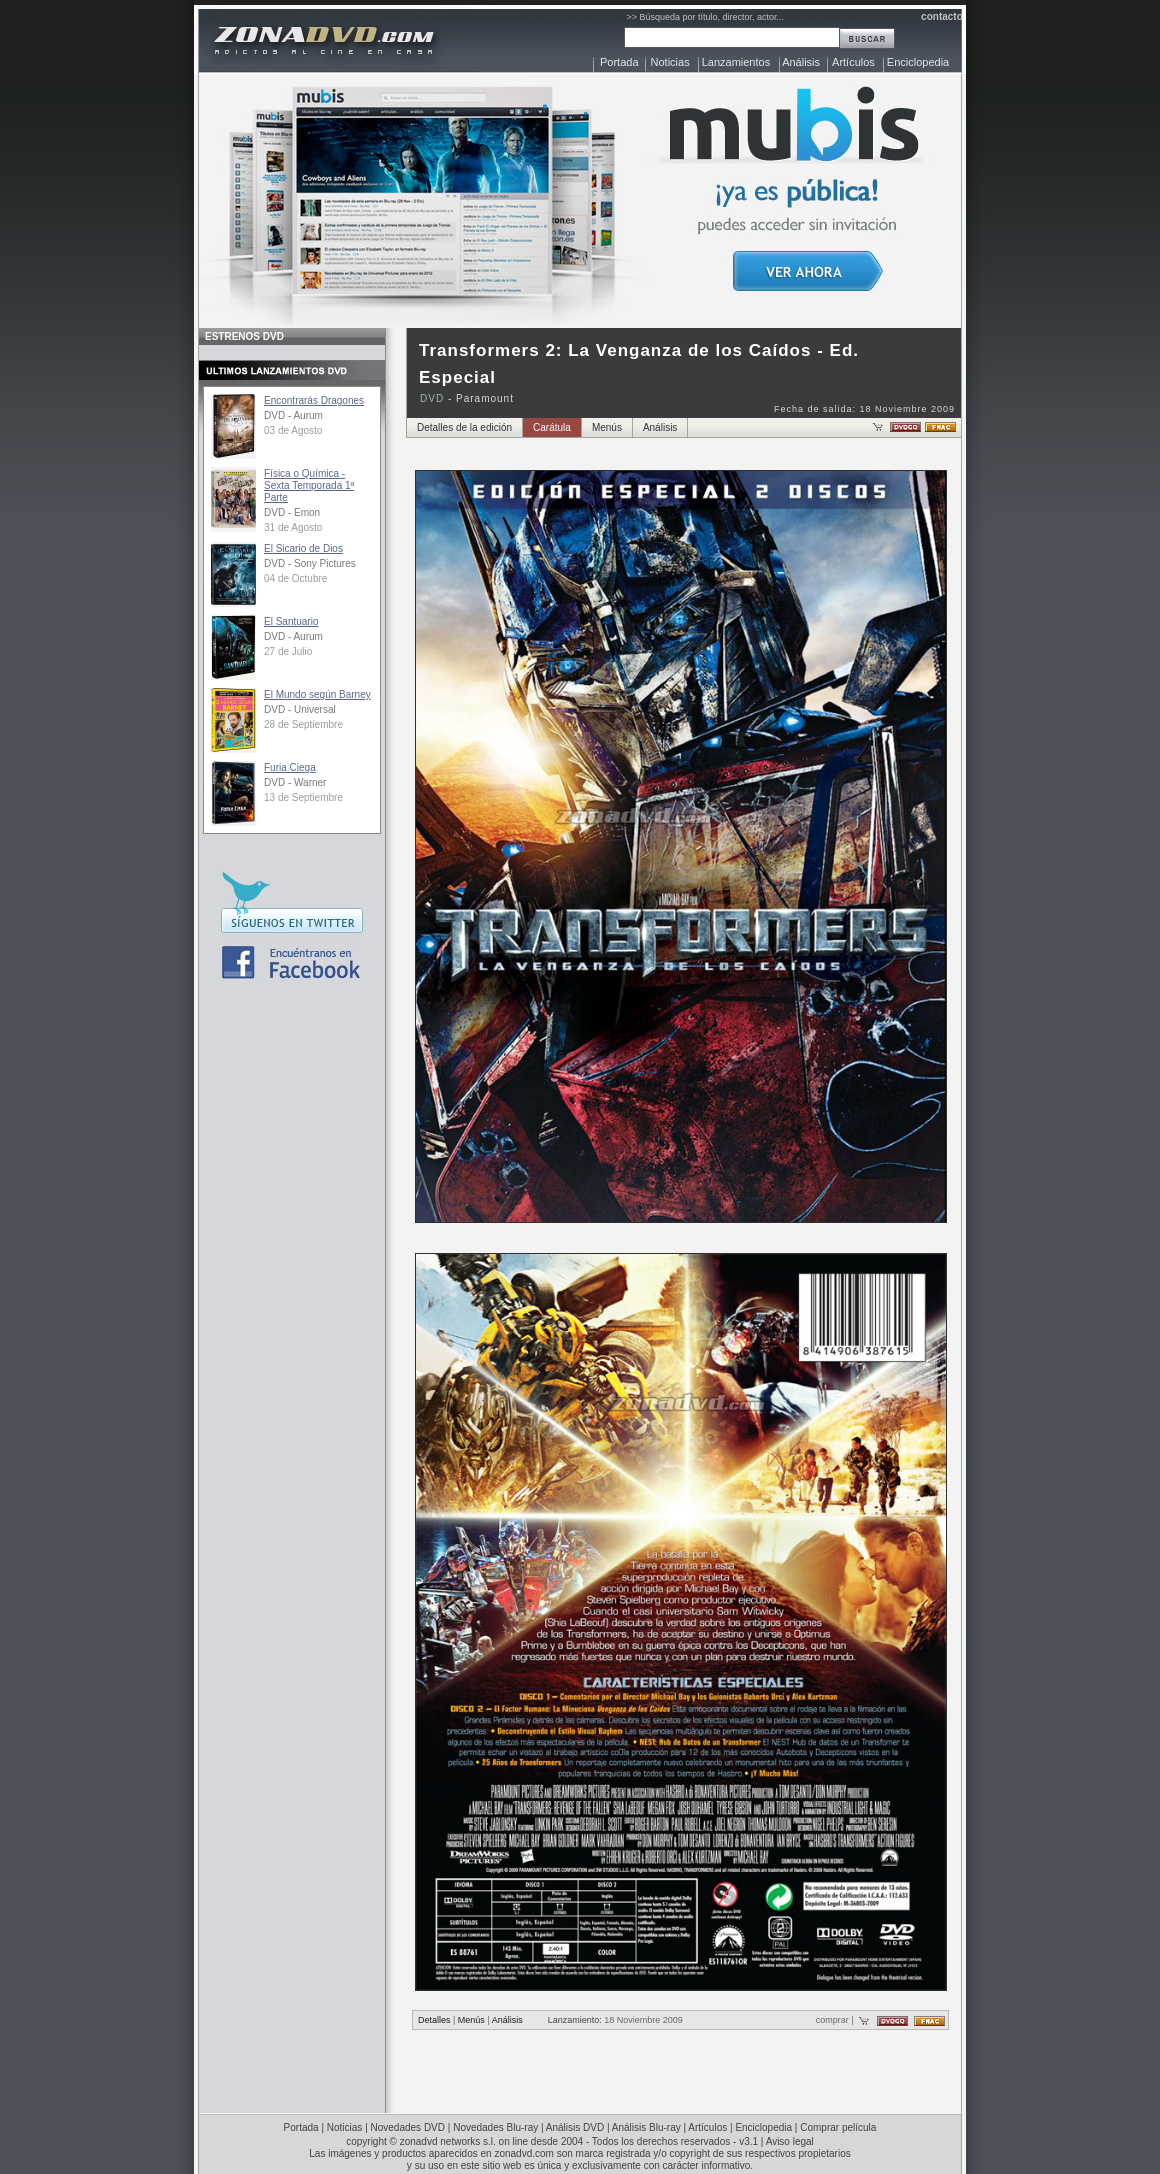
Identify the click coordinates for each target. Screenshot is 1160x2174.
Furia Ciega (290, 767)
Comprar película (838, 2127)
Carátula (552, 427)
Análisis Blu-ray (646, 2127)
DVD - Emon (292, 512)
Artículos (853, 62)
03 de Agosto (293, 430)
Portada (619, 62)
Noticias (670, 62)
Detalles (434, 2020)
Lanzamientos (736, 62)
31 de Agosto (293, 527)
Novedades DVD (408, 2127)
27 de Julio (288, 651)
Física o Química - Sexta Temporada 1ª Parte (309, 485)
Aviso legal (790, 2141)
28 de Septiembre (303, 724)
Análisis (801, 62)
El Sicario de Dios (303, 548)
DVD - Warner (295, 782)
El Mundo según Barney (317, 694)
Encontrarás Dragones (314, 400)
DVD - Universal (300, 709)
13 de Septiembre (303, 797)
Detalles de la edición (464, 427)
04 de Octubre (295, 578)
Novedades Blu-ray (495, 2127)
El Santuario (291, 621)
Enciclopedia (918, 62)
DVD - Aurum (293, 415)
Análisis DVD (575, 2127)
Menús (607, 427)
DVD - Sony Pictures (310, 563)
